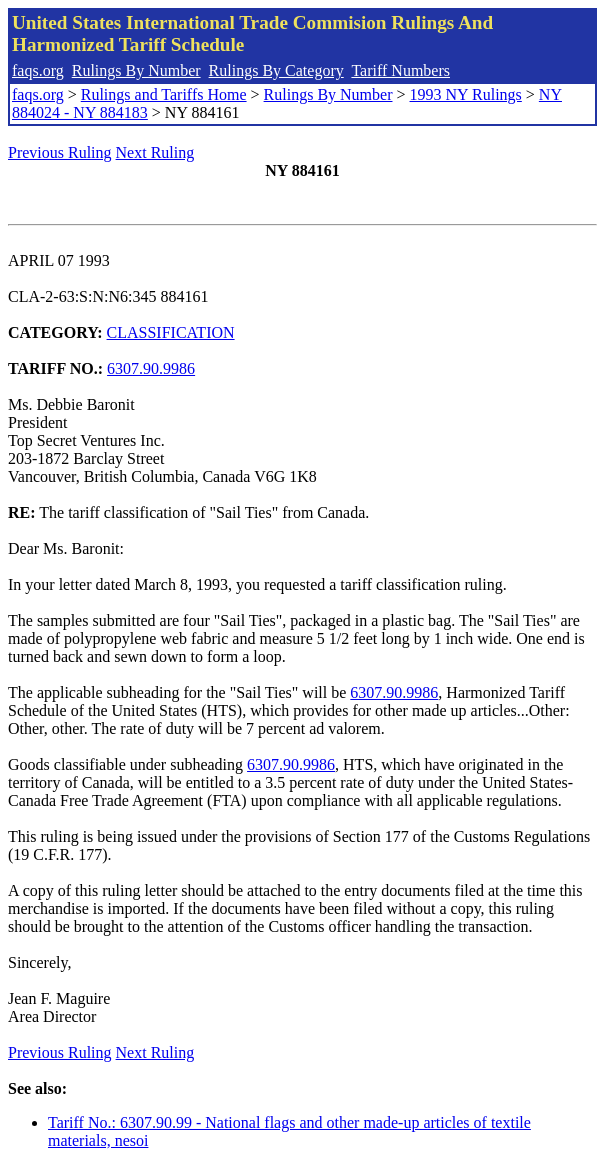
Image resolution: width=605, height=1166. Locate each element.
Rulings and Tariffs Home (164, 94)
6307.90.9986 (151, 368)
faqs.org (38, 70)
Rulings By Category (276, 70)
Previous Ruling (60, 152)
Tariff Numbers (400, 70)
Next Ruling (155, 152)
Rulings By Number (136, 70)
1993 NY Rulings (466, 94)
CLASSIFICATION (171, 332)
